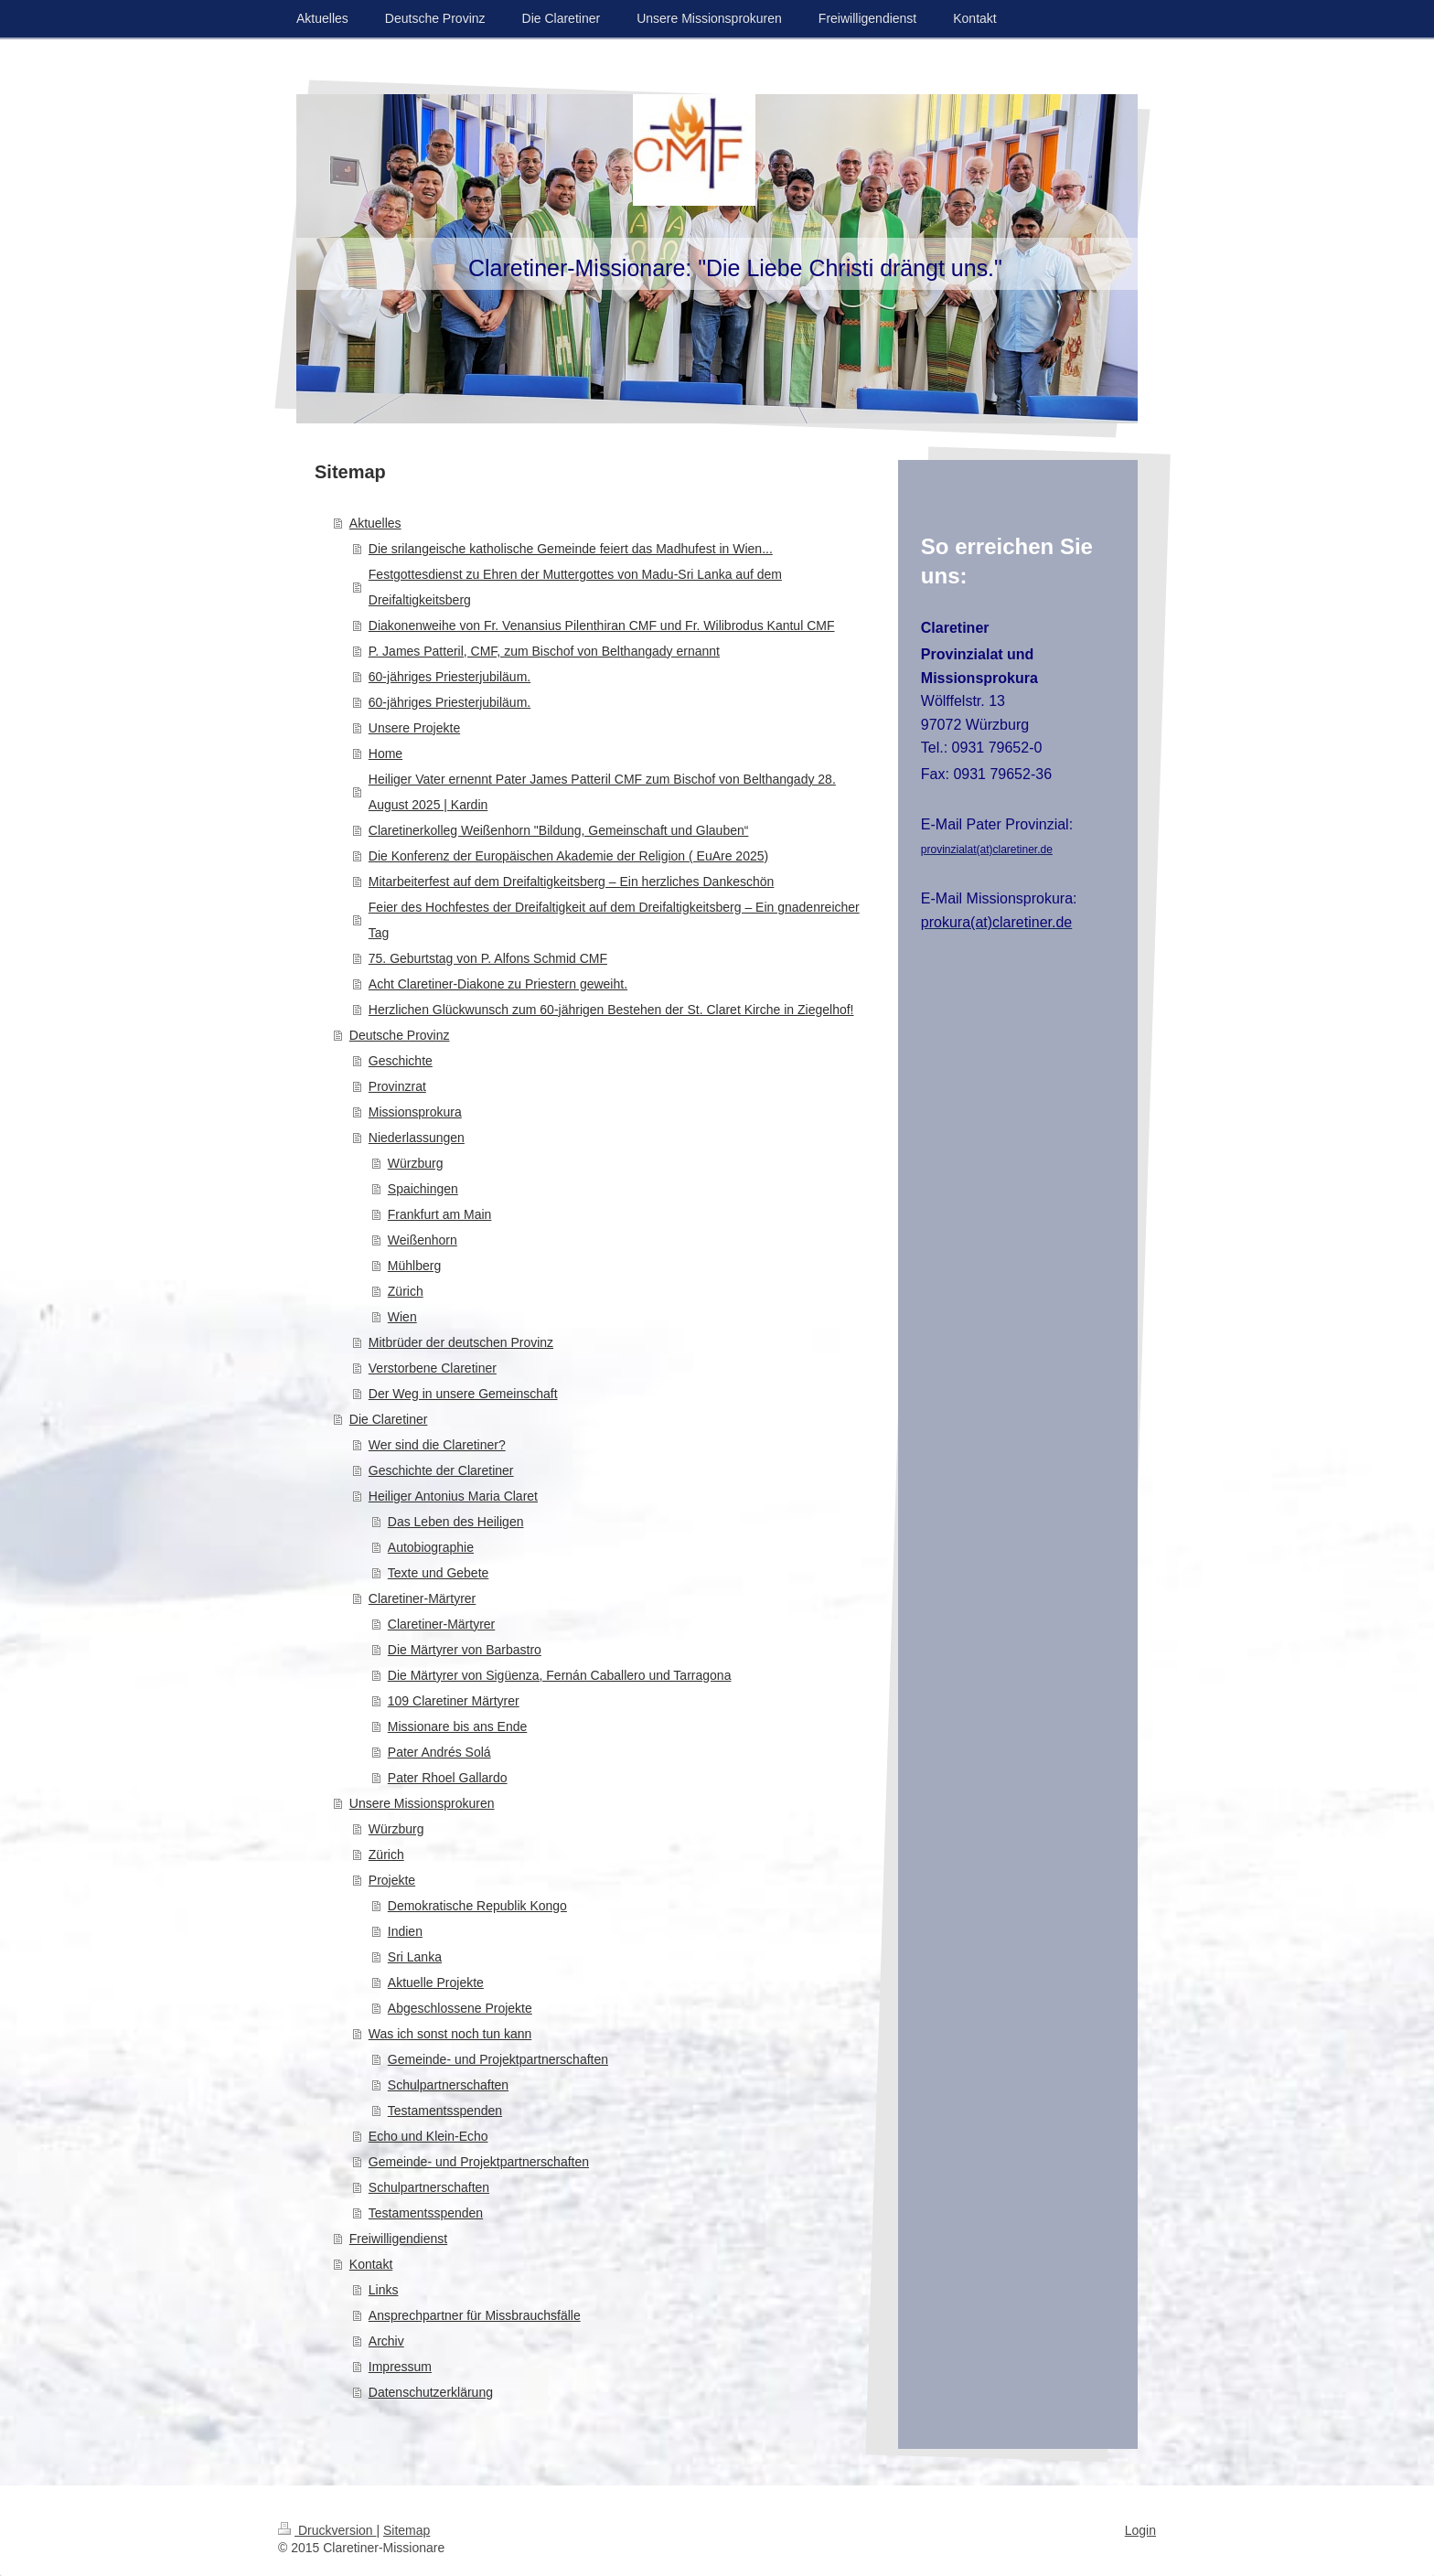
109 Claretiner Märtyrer (453, 1701)
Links (384, 2289)
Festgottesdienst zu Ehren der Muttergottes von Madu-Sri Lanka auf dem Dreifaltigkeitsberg (575, 587)
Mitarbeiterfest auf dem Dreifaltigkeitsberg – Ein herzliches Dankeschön (572, 881)
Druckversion (327, 2530)
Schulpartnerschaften (448, 2085)
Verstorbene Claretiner (433, 1368)
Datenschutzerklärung (431, 2392)
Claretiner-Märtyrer (422, 1598)
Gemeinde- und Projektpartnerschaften (498, 2059)
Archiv (386, 2341)
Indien (405, 1931)
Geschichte (401, 1060)
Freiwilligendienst (398, 2238)
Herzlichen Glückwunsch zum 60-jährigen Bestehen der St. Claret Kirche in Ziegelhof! (611, 1009)
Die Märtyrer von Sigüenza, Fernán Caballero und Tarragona (560, 1675)
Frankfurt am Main (440, 1214)
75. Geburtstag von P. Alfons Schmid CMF (488, 958)
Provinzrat (397, 1086)
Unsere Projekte (414, 728)
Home (385, 753)
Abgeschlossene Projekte (460, 2008)
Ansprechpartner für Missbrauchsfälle (475, 2315)
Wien (402, 1316)
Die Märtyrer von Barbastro (464, 1649)
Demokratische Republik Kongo (477, 1905)
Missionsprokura (415, 1112)
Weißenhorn (422, 1240)
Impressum (400, 2366)
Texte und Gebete (438, 1573)
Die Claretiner (388, 1419)
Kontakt (370, 2264)
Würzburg (416, 1163)
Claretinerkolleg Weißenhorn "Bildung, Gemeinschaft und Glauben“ (559, 830)
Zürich (405, 1291)
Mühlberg (414, 1265)
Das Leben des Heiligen (456, 1521)
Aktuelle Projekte (436, 1982)
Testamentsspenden (445, 2110)
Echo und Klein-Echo (428, 2136)
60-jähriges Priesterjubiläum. (449, 676)
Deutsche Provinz (399, 1035)
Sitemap (406, 2530)
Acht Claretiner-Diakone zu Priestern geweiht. (498, 984)
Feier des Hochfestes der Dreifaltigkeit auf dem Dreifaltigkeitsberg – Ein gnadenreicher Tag (614, 920)
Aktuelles (375, 523)
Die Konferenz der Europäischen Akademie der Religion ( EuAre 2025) (568, 856)
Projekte (392, 1880)
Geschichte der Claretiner (441, 1470)
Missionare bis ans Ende (458, 1726)
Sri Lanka (415, 1957)
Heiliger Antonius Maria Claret (453, 1496)
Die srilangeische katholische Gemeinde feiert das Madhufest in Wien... (571, 548)
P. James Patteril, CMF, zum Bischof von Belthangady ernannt (544, 651)
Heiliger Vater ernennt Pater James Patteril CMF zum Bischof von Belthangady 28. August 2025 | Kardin (602, 792)
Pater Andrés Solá (439, 1752)
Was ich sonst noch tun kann (450, 2033)
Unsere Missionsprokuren (422, 1803)
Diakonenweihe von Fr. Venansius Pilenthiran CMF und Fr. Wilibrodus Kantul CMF (602, 625)
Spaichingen (423, 1188)
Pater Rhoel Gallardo (448, 1777)
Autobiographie (431, 1547)
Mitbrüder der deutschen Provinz (461, 1342)
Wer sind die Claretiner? (437, 1445)
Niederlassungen (417, 1137)
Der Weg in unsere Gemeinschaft (463, 1393)
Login (1140, 2530)
